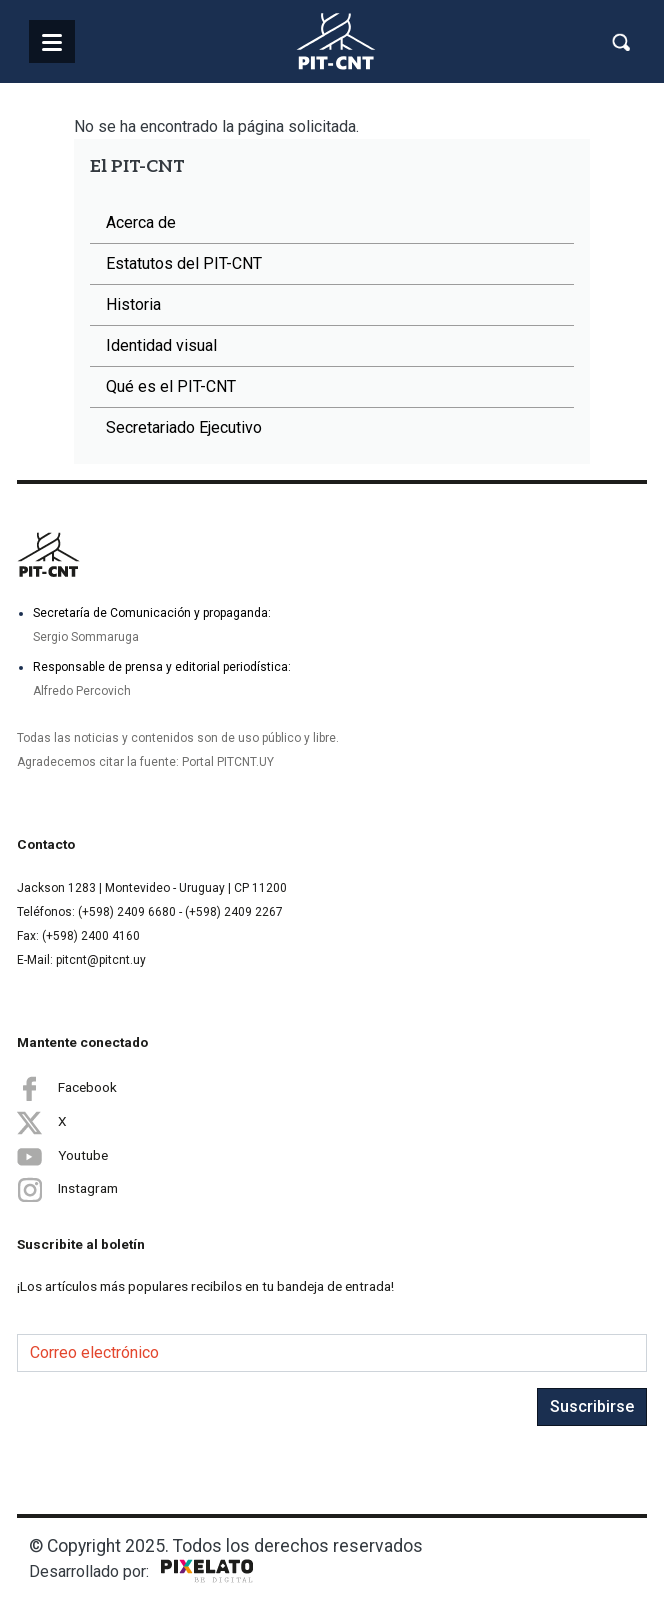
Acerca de (141, 222)
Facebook (67, 1088)
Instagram (67, 1189)
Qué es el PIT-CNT (171, 386)
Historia (133, 304)
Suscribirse (592, 1406)
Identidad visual (161, 345)
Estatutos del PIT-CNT (184, 263)
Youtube (62, 1156)
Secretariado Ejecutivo (184, 427)
